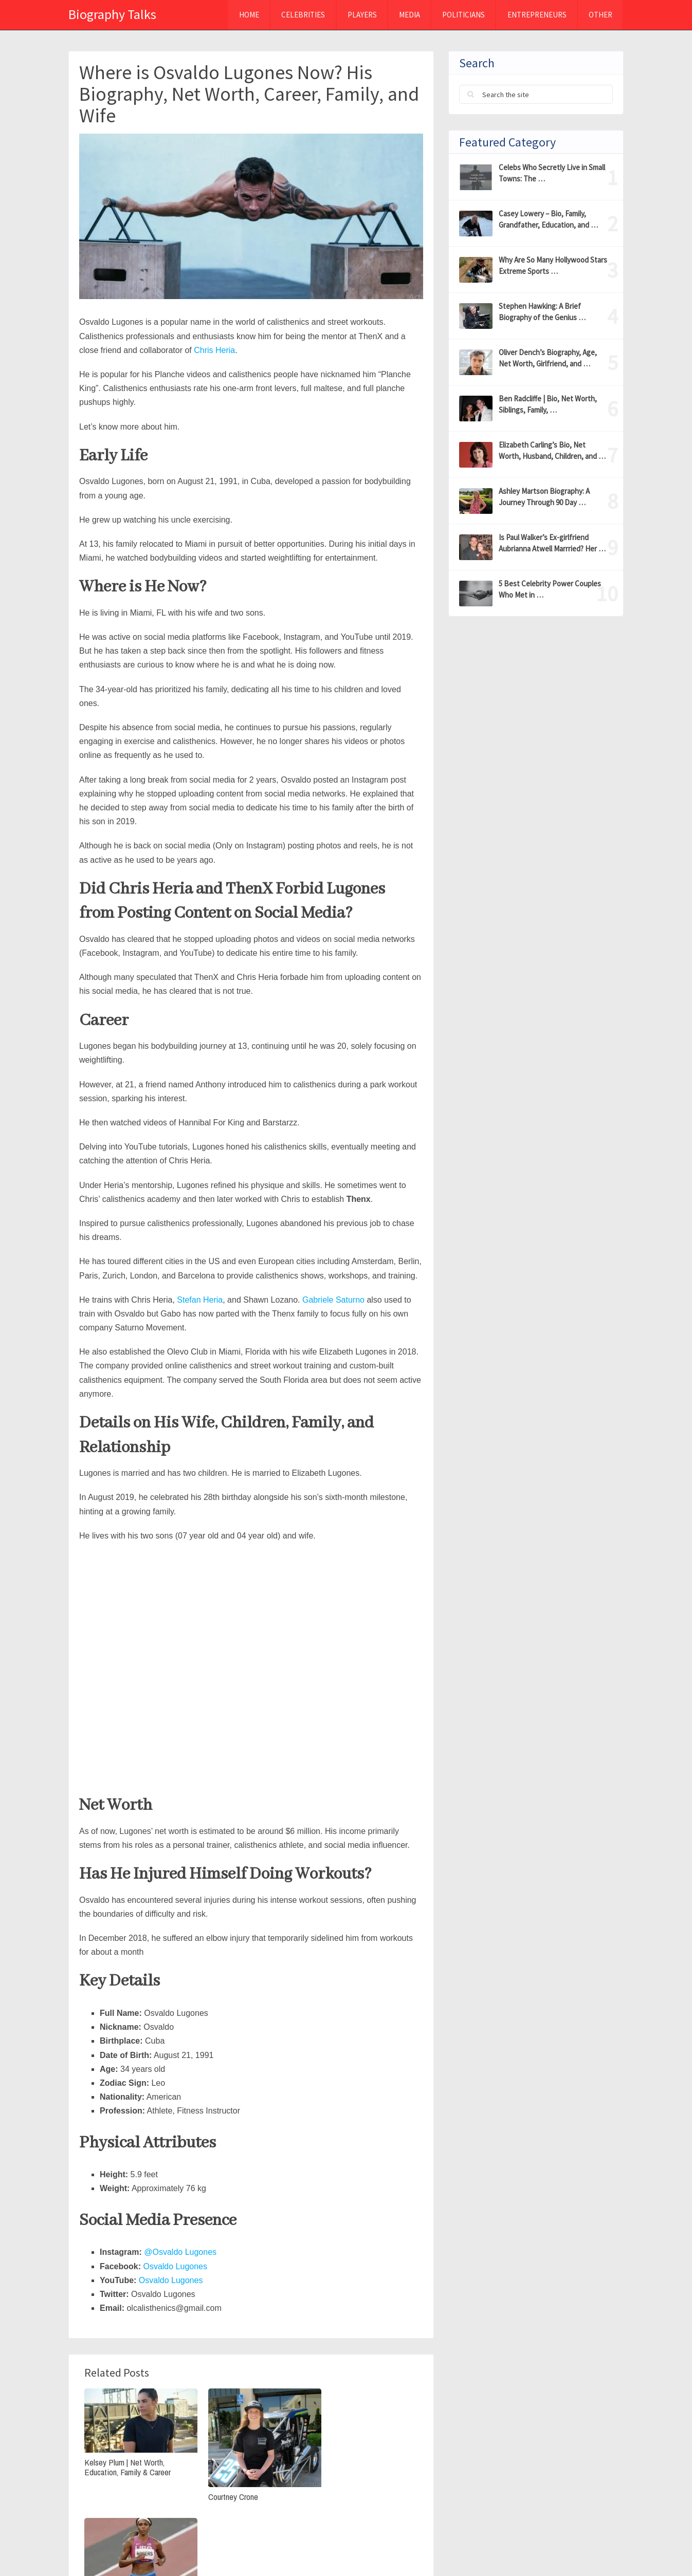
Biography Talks (112, 14)
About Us (545, 2549)
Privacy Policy (484, 2549)
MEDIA (407, 15)
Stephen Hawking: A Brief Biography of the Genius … (542, 311)
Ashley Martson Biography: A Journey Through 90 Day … (544, 496)
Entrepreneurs (536, 15)
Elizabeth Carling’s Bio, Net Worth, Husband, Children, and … (552, 450)
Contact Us (601, 2549)
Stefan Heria (200, 1299)
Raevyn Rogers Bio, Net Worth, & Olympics (364, 2462)
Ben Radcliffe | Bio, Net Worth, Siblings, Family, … (548, 404)
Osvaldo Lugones (175, 2266)
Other (600, 15)
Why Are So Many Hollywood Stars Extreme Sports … (553, 265)
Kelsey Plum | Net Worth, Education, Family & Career (127, 2462)
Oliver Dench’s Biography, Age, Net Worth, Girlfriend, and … (548, 357)
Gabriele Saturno (333, 1299)
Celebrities (301, 15)
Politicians (462, 15)
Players (360, 15)
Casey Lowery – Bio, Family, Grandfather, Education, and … (548, 219)
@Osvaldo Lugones (180, 2252)
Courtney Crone (224, 2489)
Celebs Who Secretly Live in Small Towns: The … (552, 172)
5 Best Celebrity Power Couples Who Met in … (550, 589)
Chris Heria (214, 350)
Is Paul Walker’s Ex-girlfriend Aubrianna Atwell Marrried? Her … (552, 542)
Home (246, 15)
